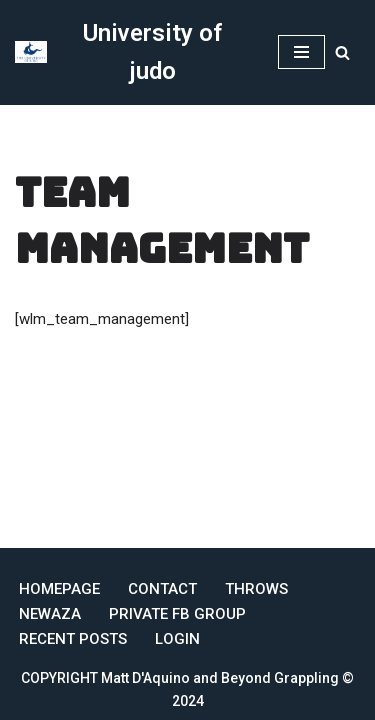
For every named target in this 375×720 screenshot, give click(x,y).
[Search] (342, 52)
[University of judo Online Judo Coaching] (131, 52)
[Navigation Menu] (301, 52)
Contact (162, 589)
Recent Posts (73, 639)
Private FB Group (177, 614)
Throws (256, 589)
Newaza (50, 614)
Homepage (59, 589)
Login (177, 639)
